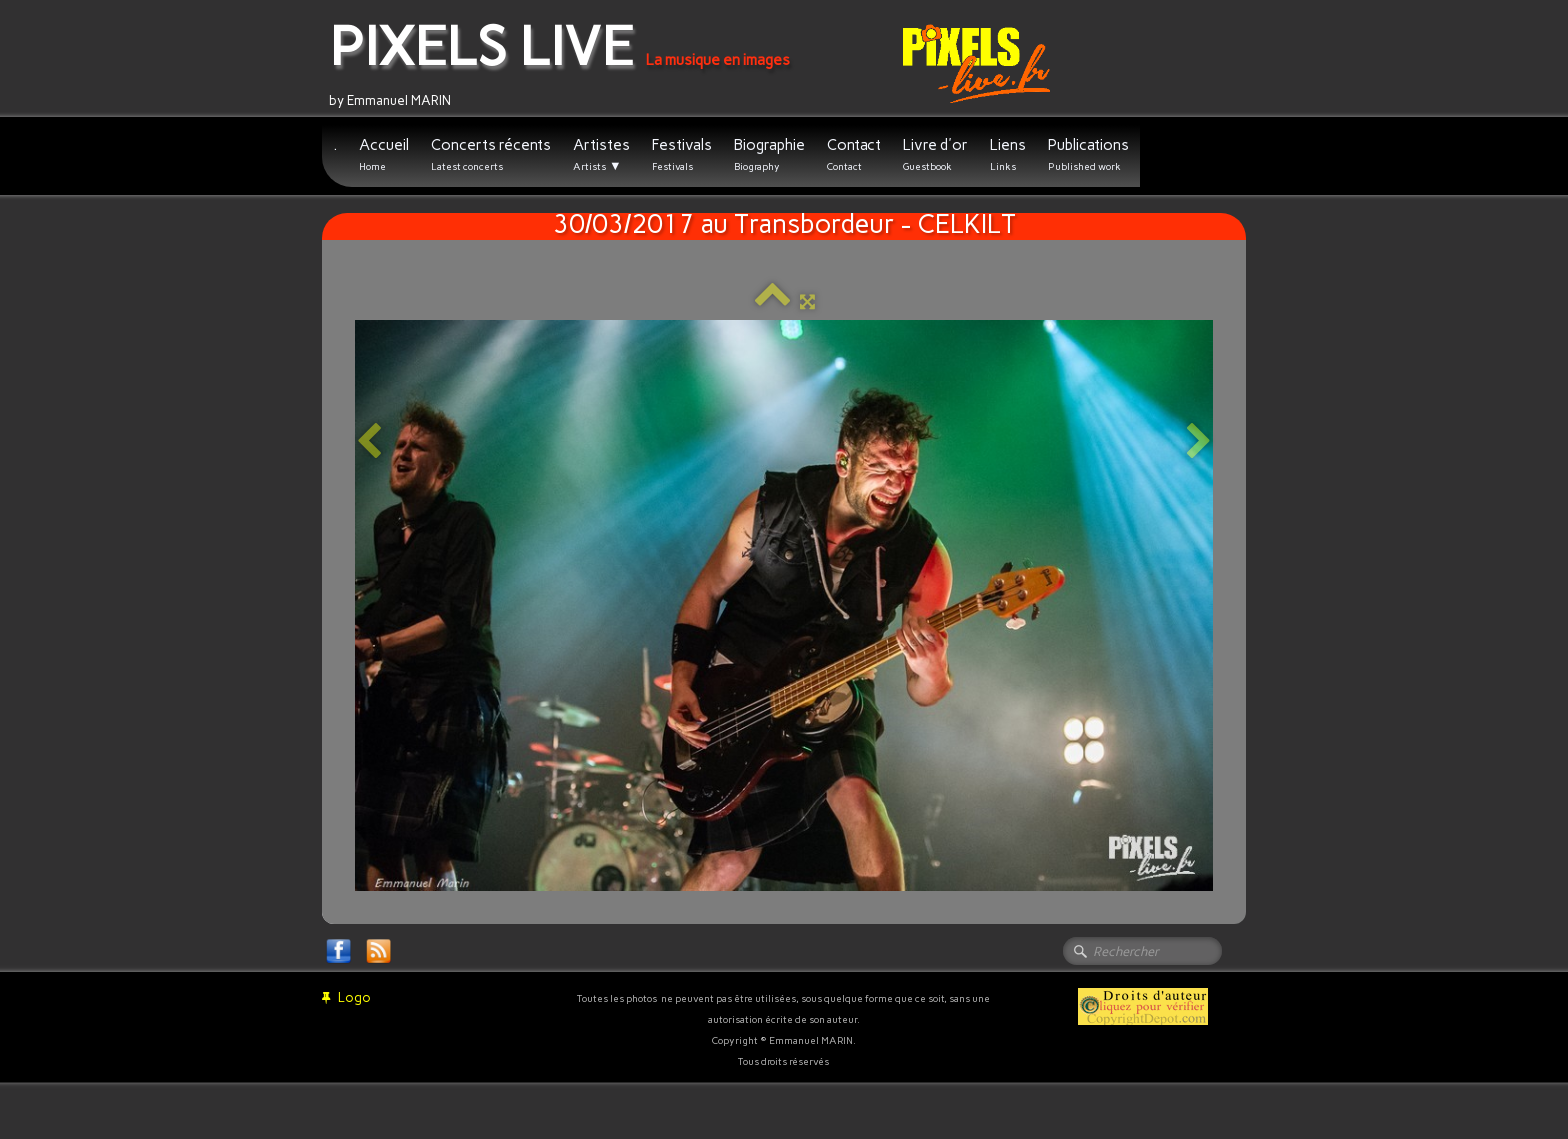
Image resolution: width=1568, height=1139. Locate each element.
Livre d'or (935, 154)
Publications (1088, 154)
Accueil (384, 154)
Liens (1008, 154)
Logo (346, 997)
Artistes (601, 155)
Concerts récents (491, 154)
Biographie (769, 154)
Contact (854, 154)
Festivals (682, 154)
